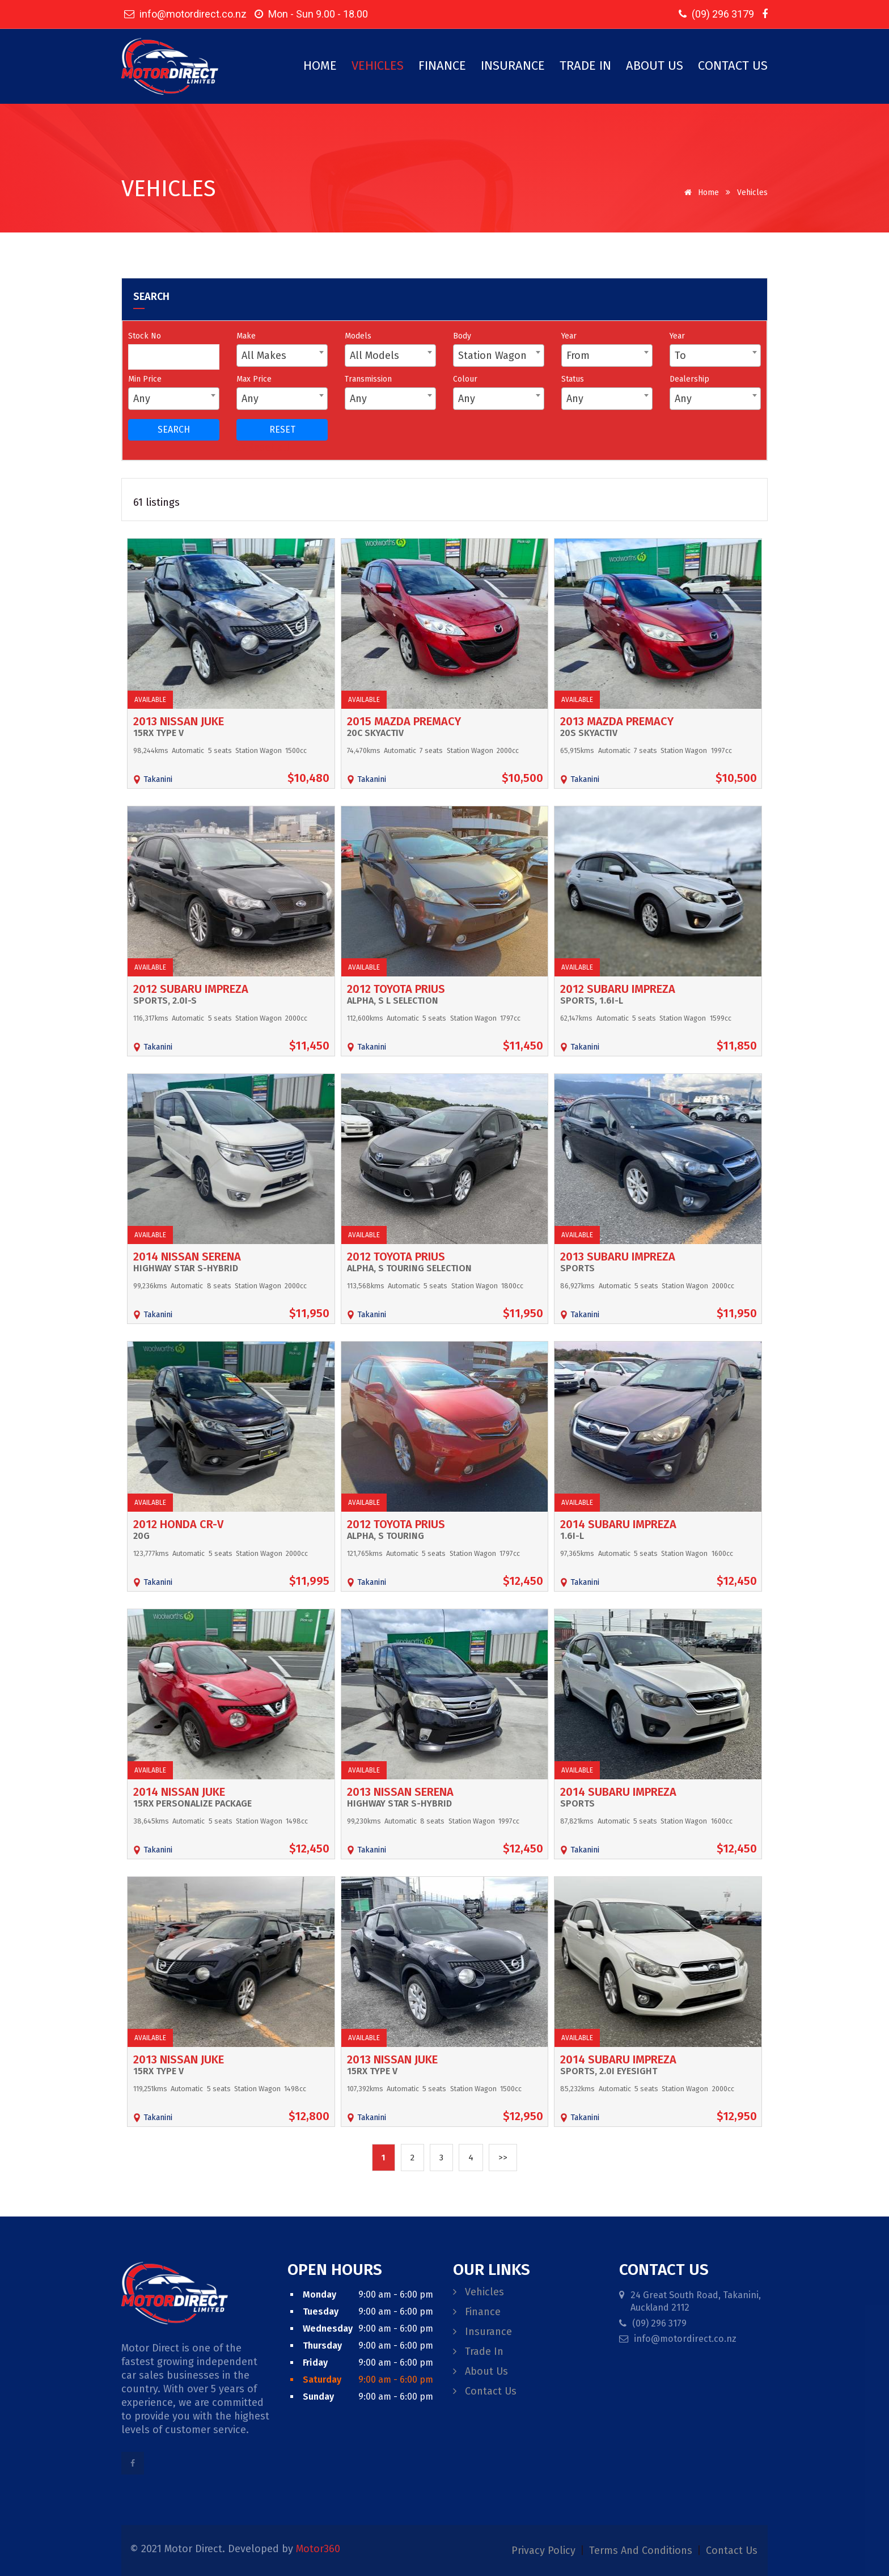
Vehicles (378, 65)
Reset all (263, 447)
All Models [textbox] (374, 355)
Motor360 (318, 2549)
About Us (654, 65)
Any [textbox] (141, 398)
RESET (282, 429)
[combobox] (282, 355)
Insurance (513, 65)
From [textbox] (578, 355)
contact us (731, 2550)
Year (569, 336)
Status (572, 379)
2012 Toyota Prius (396, 989)
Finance (442, 65)
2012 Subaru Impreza (190, 989)
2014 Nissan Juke (179, 1792)
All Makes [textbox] (264, 355)
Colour (465, 379)
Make (246, 336)
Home (320, 65)
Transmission (368, 379)
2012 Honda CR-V (178, 1524)
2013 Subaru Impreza (617, 1256)
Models (358, 336)
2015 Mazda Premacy (404, 721)
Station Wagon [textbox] (492, 355)
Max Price (254, 379)
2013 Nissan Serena (400, 1792)
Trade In (585, 65)
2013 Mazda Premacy (617, 721)
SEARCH (174, 429)
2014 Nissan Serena (187, 1256)
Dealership (689, 379)
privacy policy (544, 2550)
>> (502, 2157)
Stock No (144, 336)
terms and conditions (642, 2550)
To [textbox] (680, 355)
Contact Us (733, 65)
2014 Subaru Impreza (618, 1524)
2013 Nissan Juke (178, 721)
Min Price (145, 379)
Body (462, 336)
